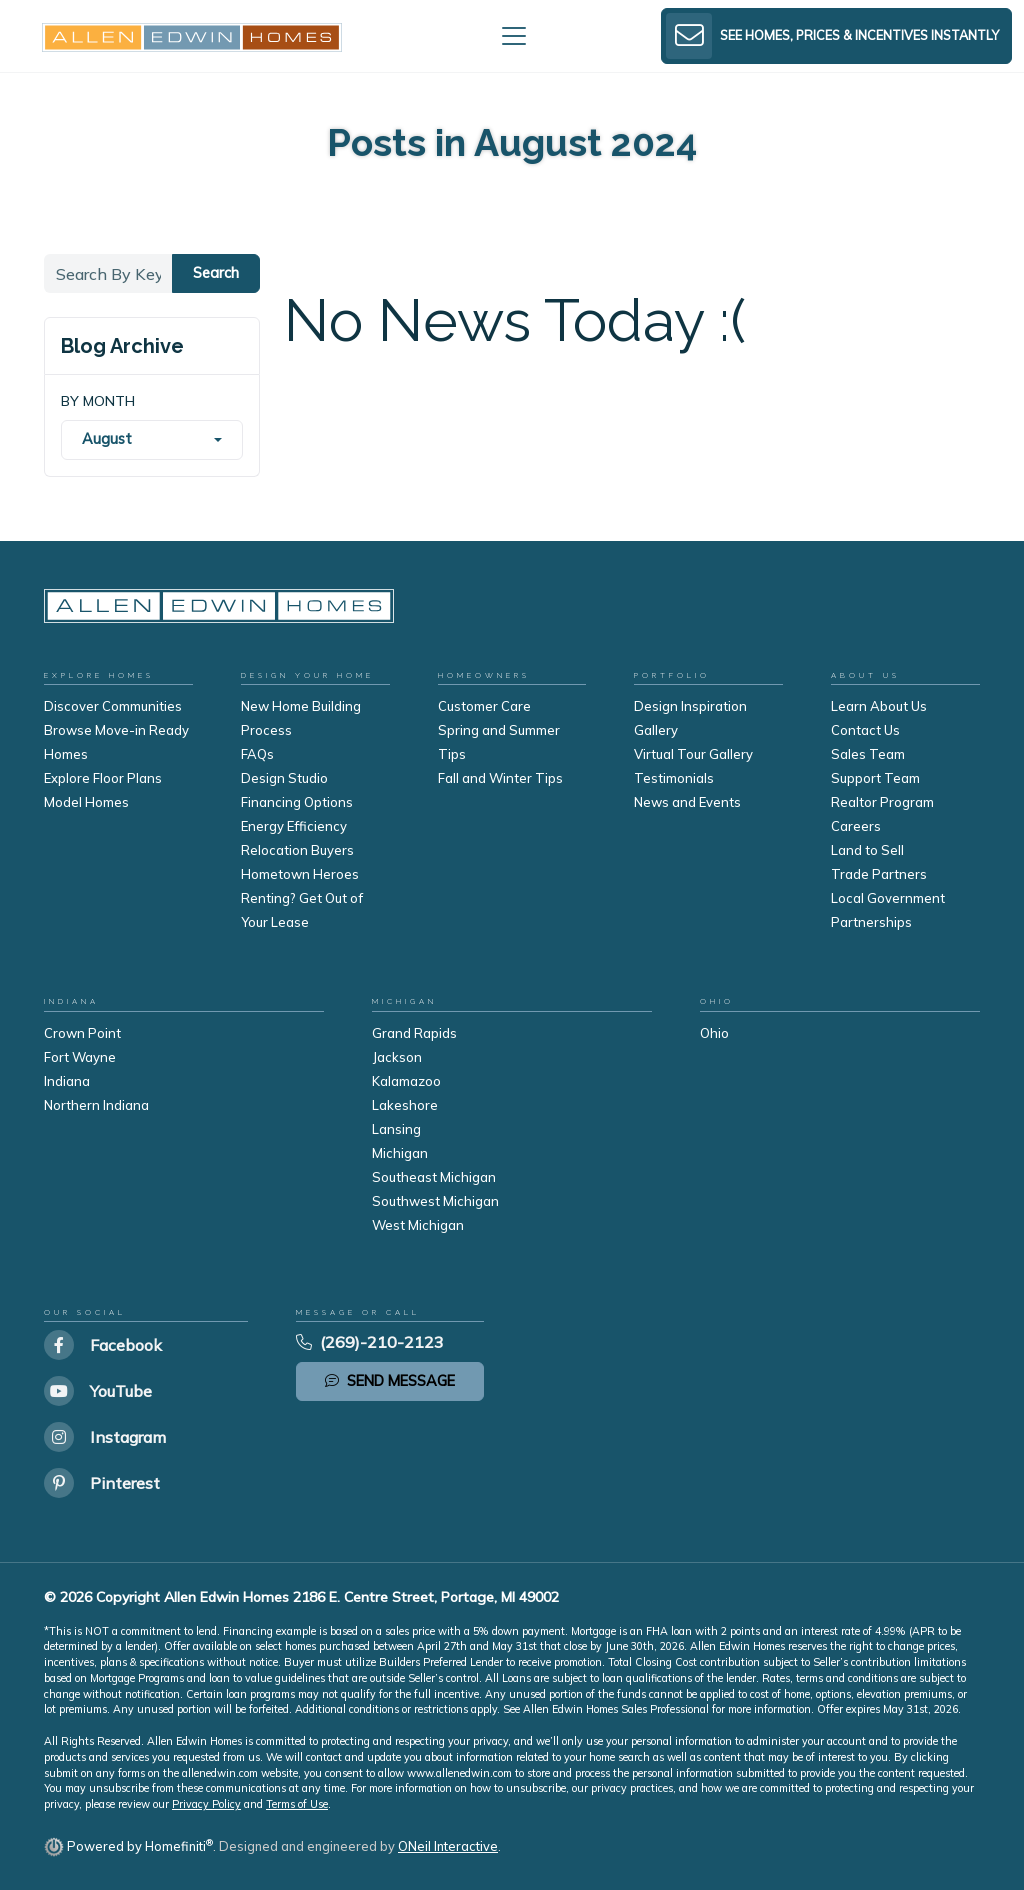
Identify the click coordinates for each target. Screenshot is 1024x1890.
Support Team (875, 778)
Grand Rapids (414, 1033)
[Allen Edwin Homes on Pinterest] (105, 1483)
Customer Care (484, 706)
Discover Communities (113, 706)
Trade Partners (879, 874)
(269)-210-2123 (370, 1342)
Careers (856, 826)
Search (216, 273)
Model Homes (86, 802)
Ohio (714, 1033)
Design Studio (284, 778)
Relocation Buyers (297, 850)
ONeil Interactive (448, 1846)
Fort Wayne (80, 1057)
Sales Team (868, 754)
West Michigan (418, 1225)
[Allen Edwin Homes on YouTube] (105, 1391)
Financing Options (297, 802)
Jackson (397, 1057)
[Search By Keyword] (108, 274)
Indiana (67, 1081)
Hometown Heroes (300, 874)
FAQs (257, 754)
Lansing (396, 1129)
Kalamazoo (406, 1081)
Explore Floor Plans (103, 778)
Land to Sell (867, 850)
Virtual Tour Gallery (693, 754)
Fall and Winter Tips (500, 778)
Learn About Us (879, 706)
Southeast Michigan (434, 1177)
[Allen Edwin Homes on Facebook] (105, 1345)
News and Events (687, 802)
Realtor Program (882, 802)
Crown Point (82, 1033)
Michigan (400, 1153)
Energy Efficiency (294, 826)
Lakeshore (405, 1105)
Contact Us (865, 730)
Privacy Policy (206, 1804)
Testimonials (674, 778)
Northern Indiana (96, 1105)
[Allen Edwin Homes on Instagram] (105, 1437)
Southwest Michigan (435, 1201)
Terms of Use (297, 1804)
